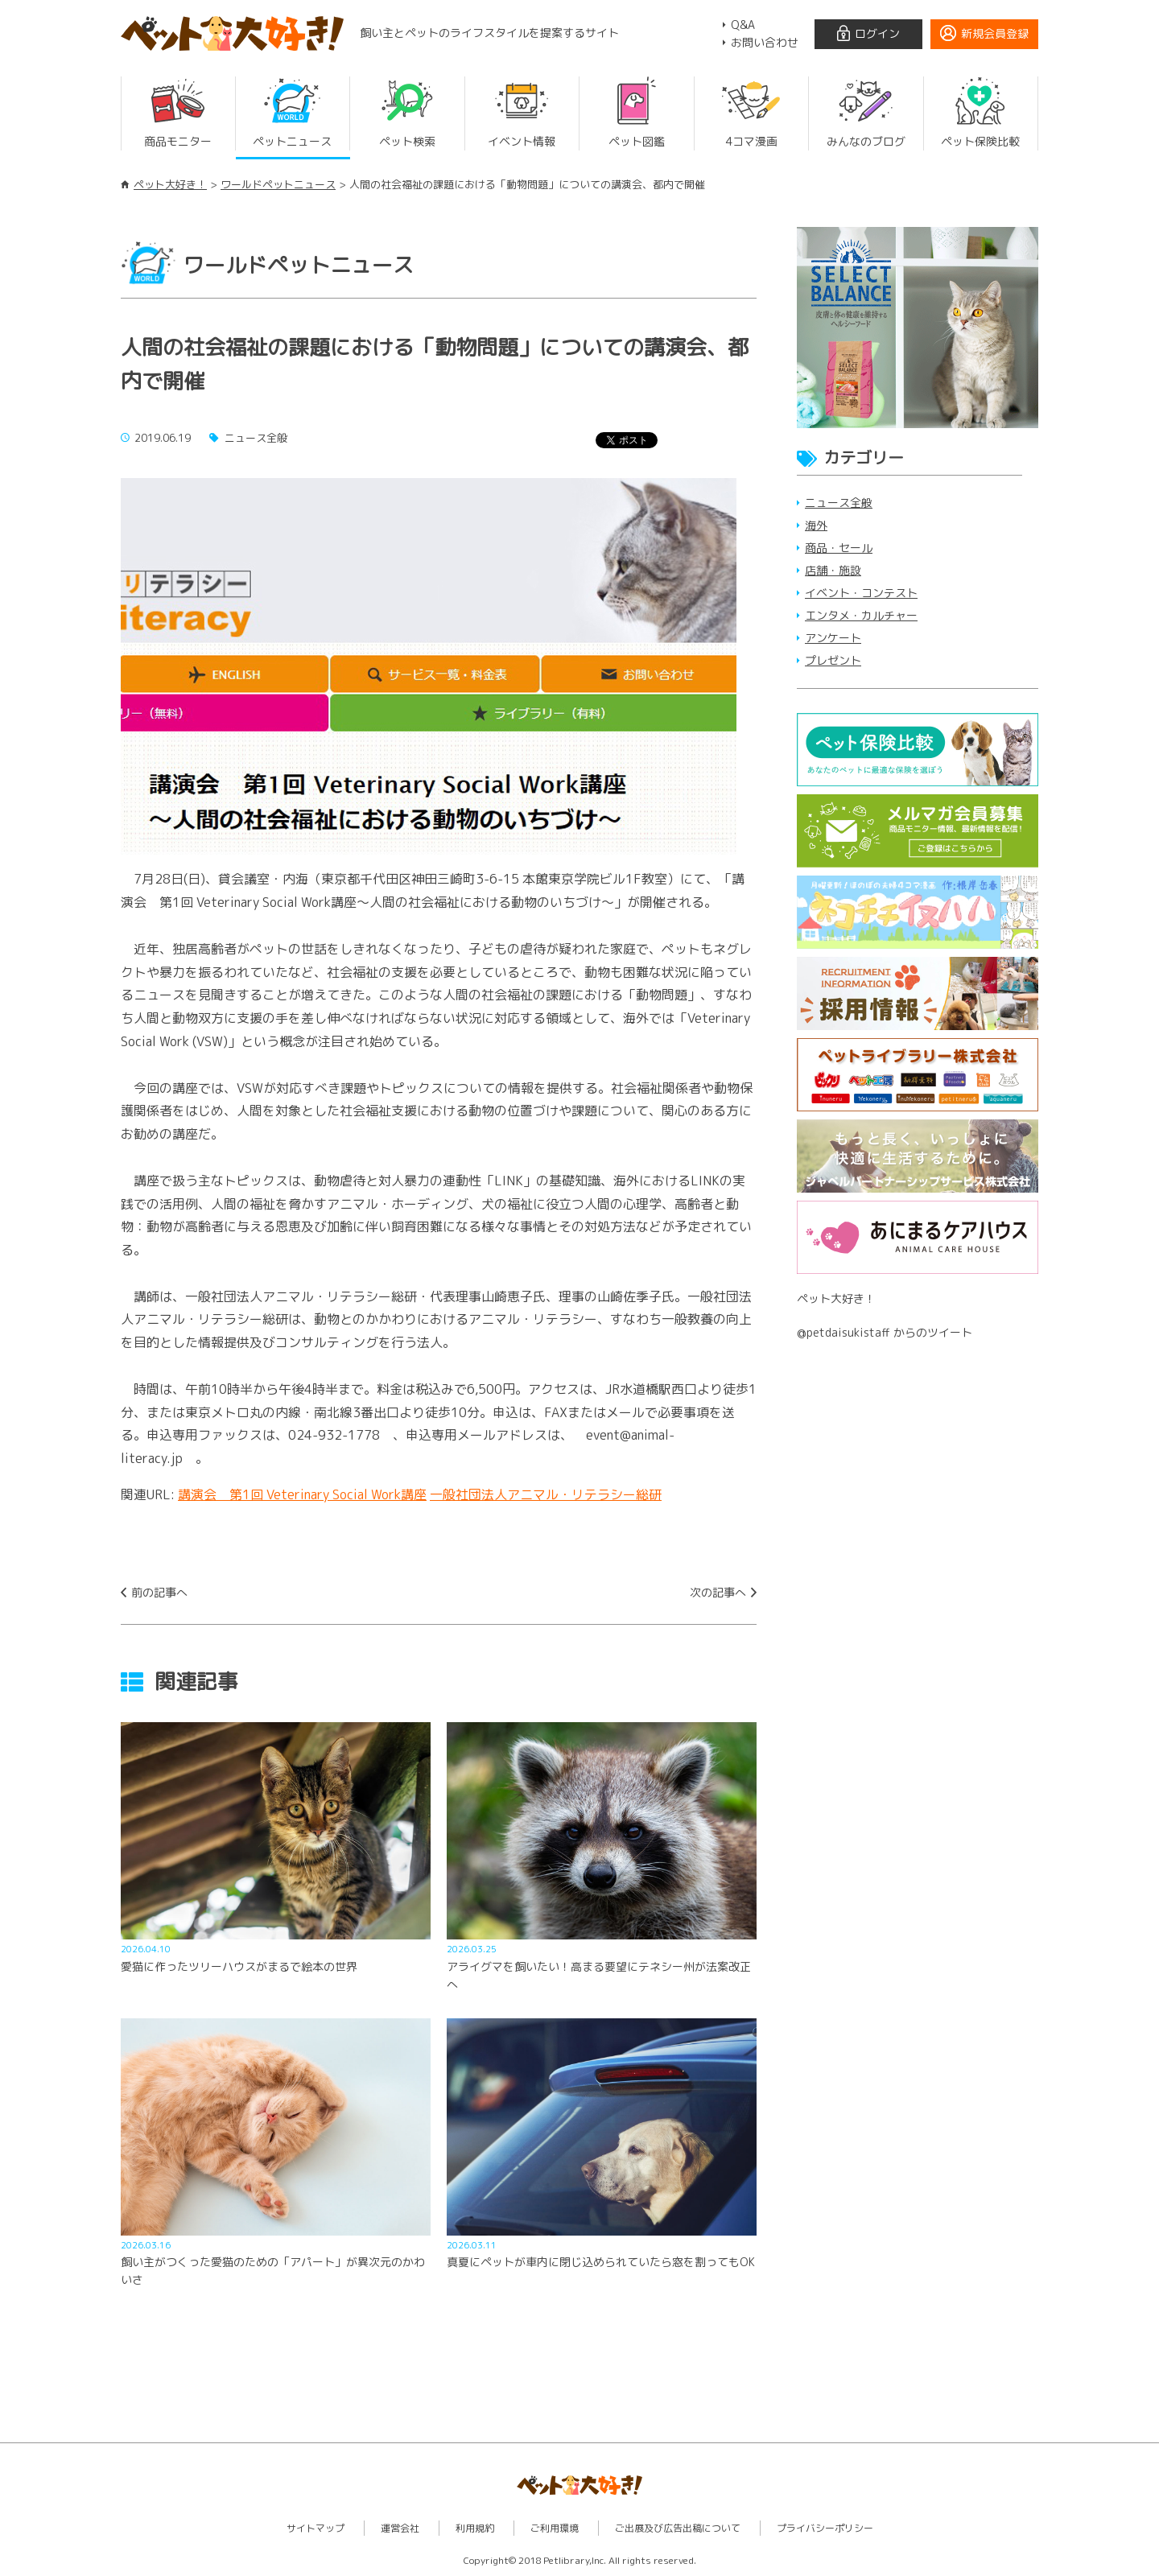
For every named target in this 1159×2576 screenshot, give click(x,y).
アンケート (833, 637)
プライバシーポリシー (825, 2528)
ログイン (877, 33)
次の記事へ (718, 1592)
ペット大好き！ (170, 184)
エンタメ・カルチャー (861, 615)
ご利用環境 (554, 2528)
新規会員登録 (995, 33)
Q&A (743, 24)
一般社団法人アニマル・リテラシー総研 (546, 1494)
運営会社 (400, 2528)
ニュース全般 (838, 502)
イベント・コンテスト (861, 592)
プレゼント (833, 660)
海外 (816, 525)
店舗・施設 (833, 570)
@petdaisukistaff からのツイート (884, 1332)
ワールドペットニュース (278, 184)
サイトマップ (315, 2528)
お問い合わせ (764, 42)
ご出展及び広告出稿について (677, 2528)
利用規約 (475, 2528)
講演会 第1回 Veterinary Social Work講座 (302, 1494)
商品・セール (838, 547)
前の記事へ (159, 1592)
